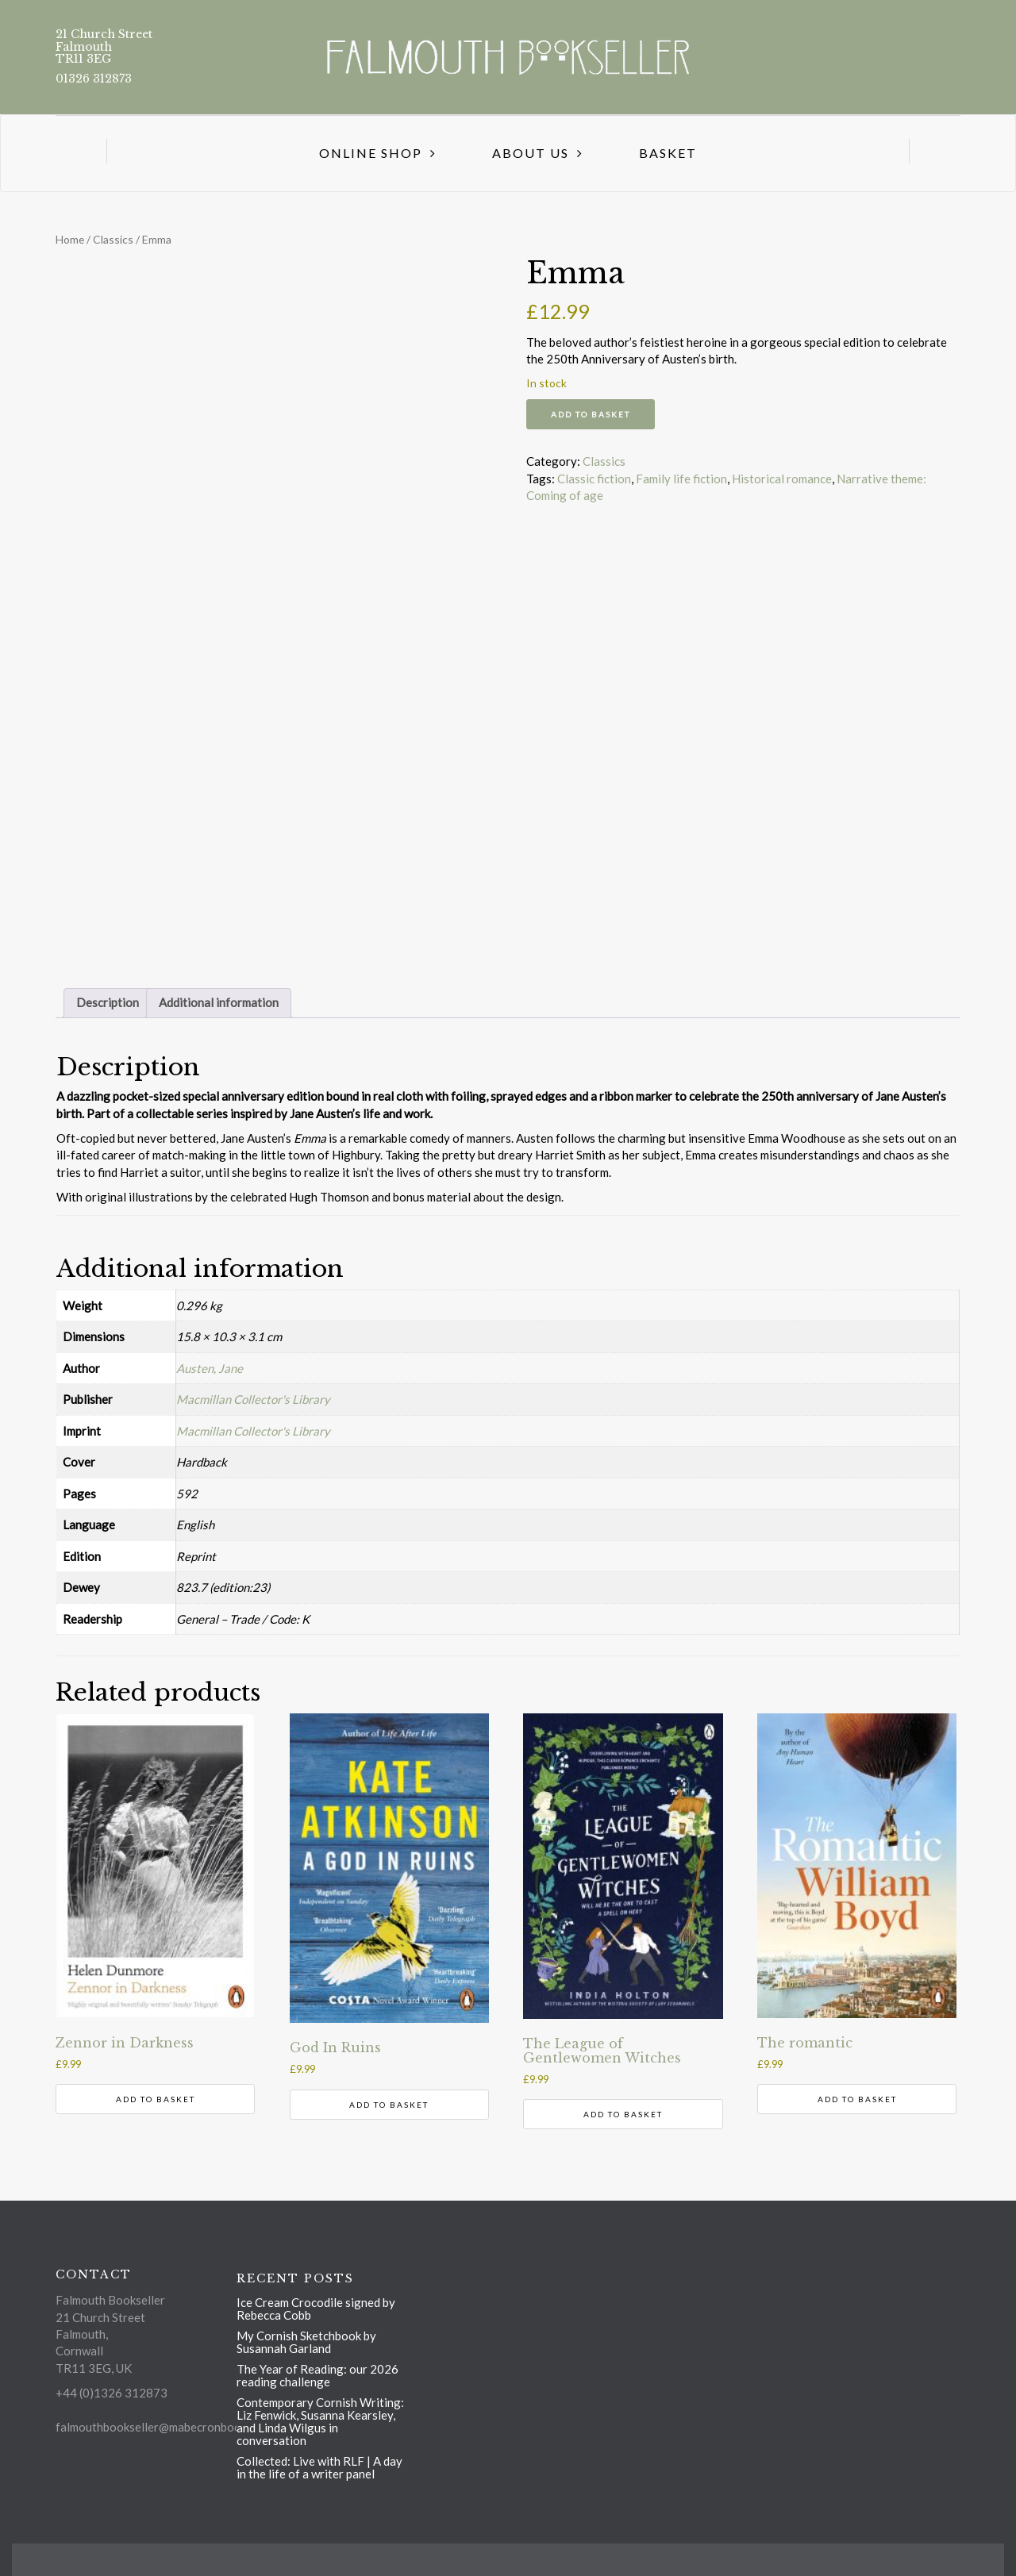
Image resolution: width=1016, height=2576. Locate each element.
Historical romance (782, 478)
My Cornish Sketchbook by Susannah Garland (306, 2341)
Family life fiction (681, 478)
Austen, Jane (209, 1368)
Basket (668, 152)
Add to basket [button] (155, 2099)
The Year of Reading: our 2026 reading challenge (317, 2375)
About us (530, 152)
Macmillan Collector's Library (253, 1399)
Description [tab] (107, 1002)
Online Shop (370, 152)
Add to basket (590, 414)
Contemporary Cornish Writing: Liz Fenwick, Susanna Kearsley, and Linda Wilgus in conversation (320, 2421)
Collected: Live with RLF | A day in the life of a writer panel (319, 2467)
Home (70, 239)
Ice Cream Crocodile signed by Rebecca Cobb (316, 2308)
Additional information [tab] (219, 1002)
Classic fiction (594, 478)
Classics (113, 239)
